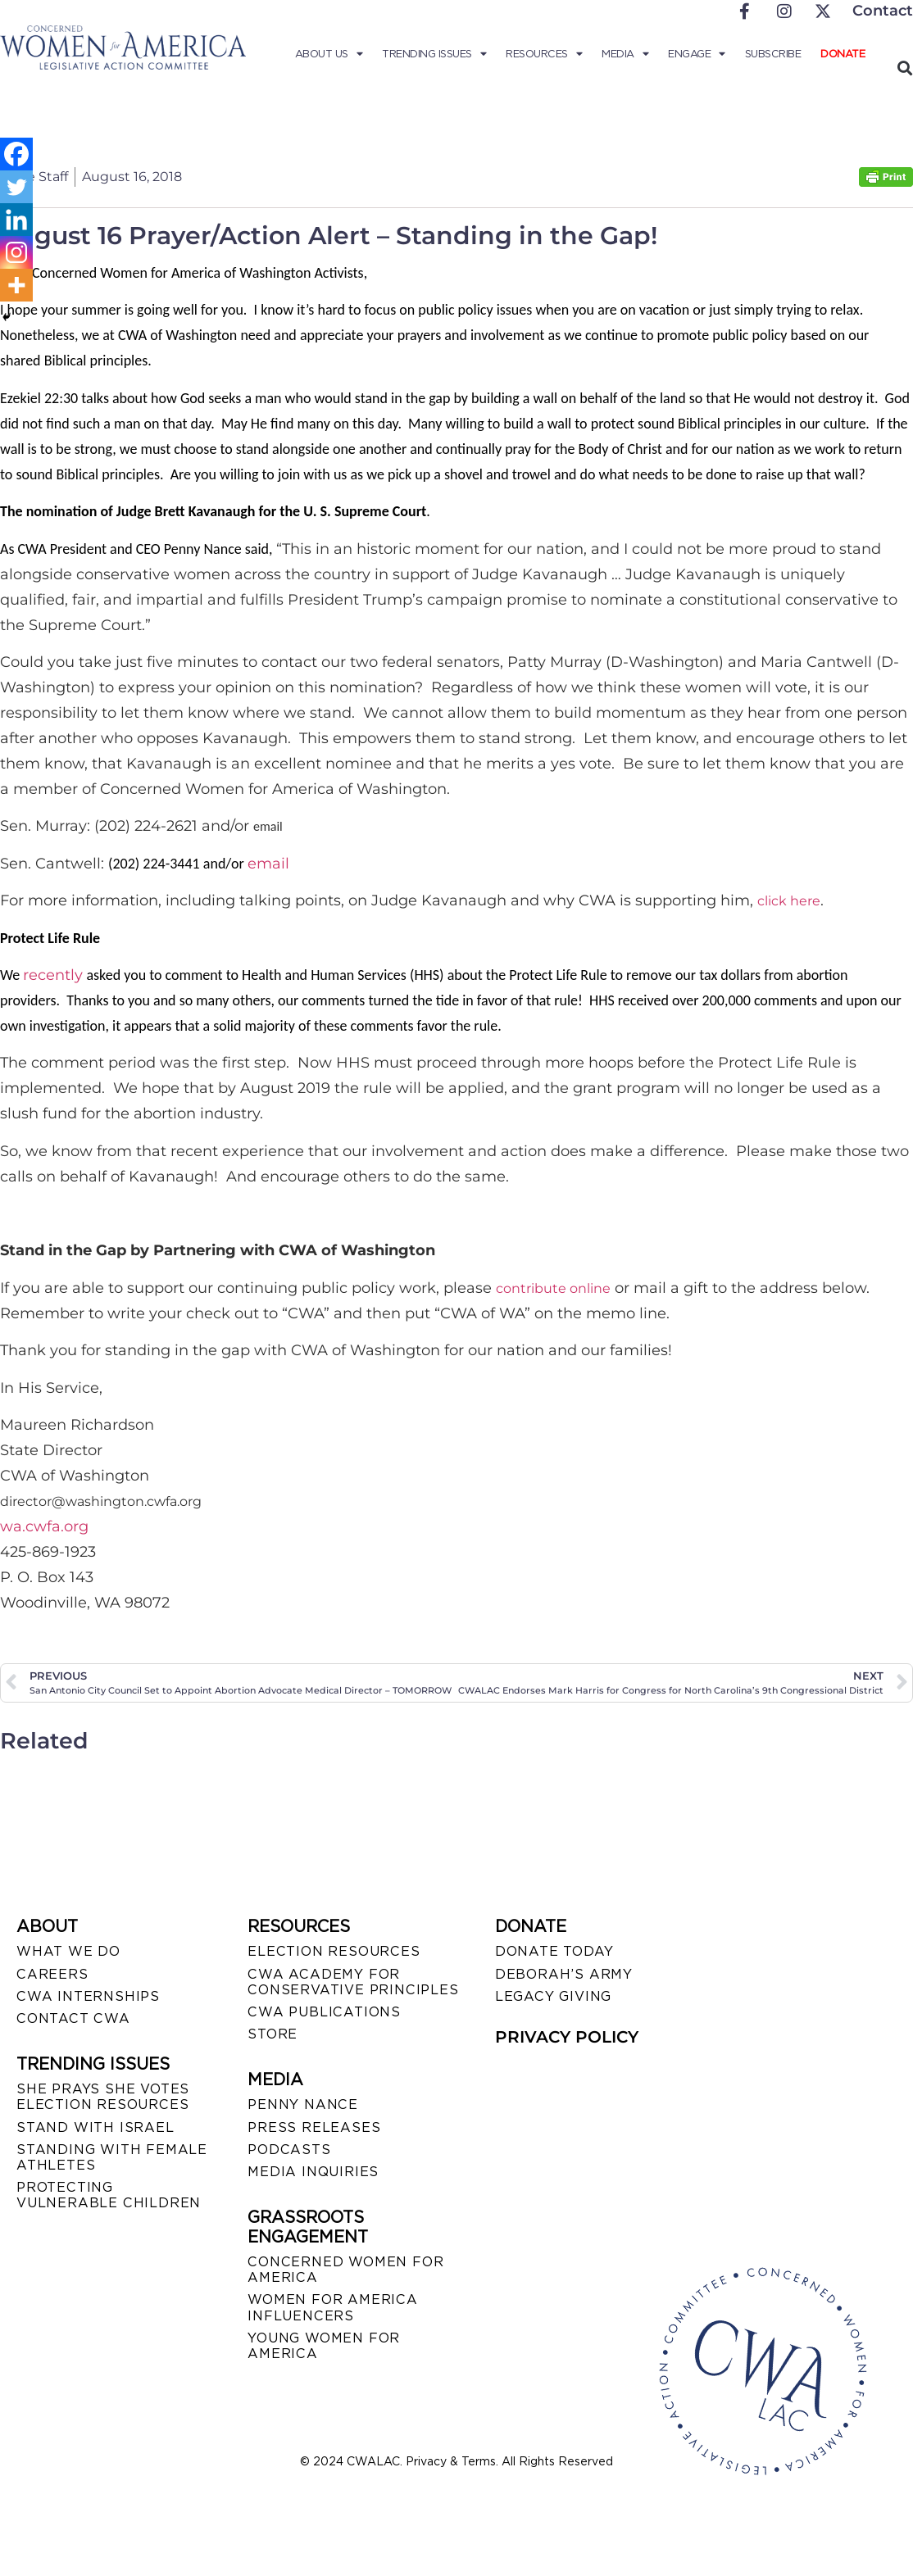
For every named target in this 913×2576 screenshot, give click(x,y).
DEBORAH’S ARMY (564, 1974)
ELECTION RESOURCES (334, 1951)
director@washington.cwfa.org (101, 1501)
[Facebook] (16, 154)
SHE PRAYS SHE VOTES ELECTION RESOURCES (102, 2096)
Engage (696, 54)
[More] (16, 285)
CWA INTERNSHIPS (88, 1996)
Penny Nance (303, 2104)
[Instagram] (16, 252)
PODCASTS (289, 2149)
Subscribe (773, 54)
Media (625, 54)
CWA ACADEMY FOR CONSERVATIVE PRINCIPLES (353, 1982)
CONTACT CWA (73, 2018)
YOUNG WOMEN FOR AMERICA (324, 2345)
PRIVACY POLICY (566, 2037)
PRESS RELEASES (314, 2127)
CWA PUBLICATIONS (324, 2012)
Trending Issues (434, 54)
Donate (842, 54)
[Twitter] (16, 186)
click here (788, 901)
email (268, 864)
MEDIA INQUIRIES (313, 2171)
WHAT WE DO (68, 1951)
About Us (329, 54)
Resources (544, 54)
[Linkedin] (16, 219)
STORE (273, 2034)
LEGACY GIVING (553, 1996)
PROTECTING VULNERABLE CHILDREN (108, 2195)
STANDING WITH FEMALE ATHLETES (111, 2157)
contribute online (553, 1288)
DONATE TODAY (554, 1951)
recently (53, 975)
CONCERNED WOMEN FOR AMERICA (345, 2269)
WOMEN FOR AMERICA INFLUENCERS (333, 2307)
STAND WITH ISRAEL (95, 2127)
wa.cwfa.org (44, 1526)
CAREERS (52, 1974)
